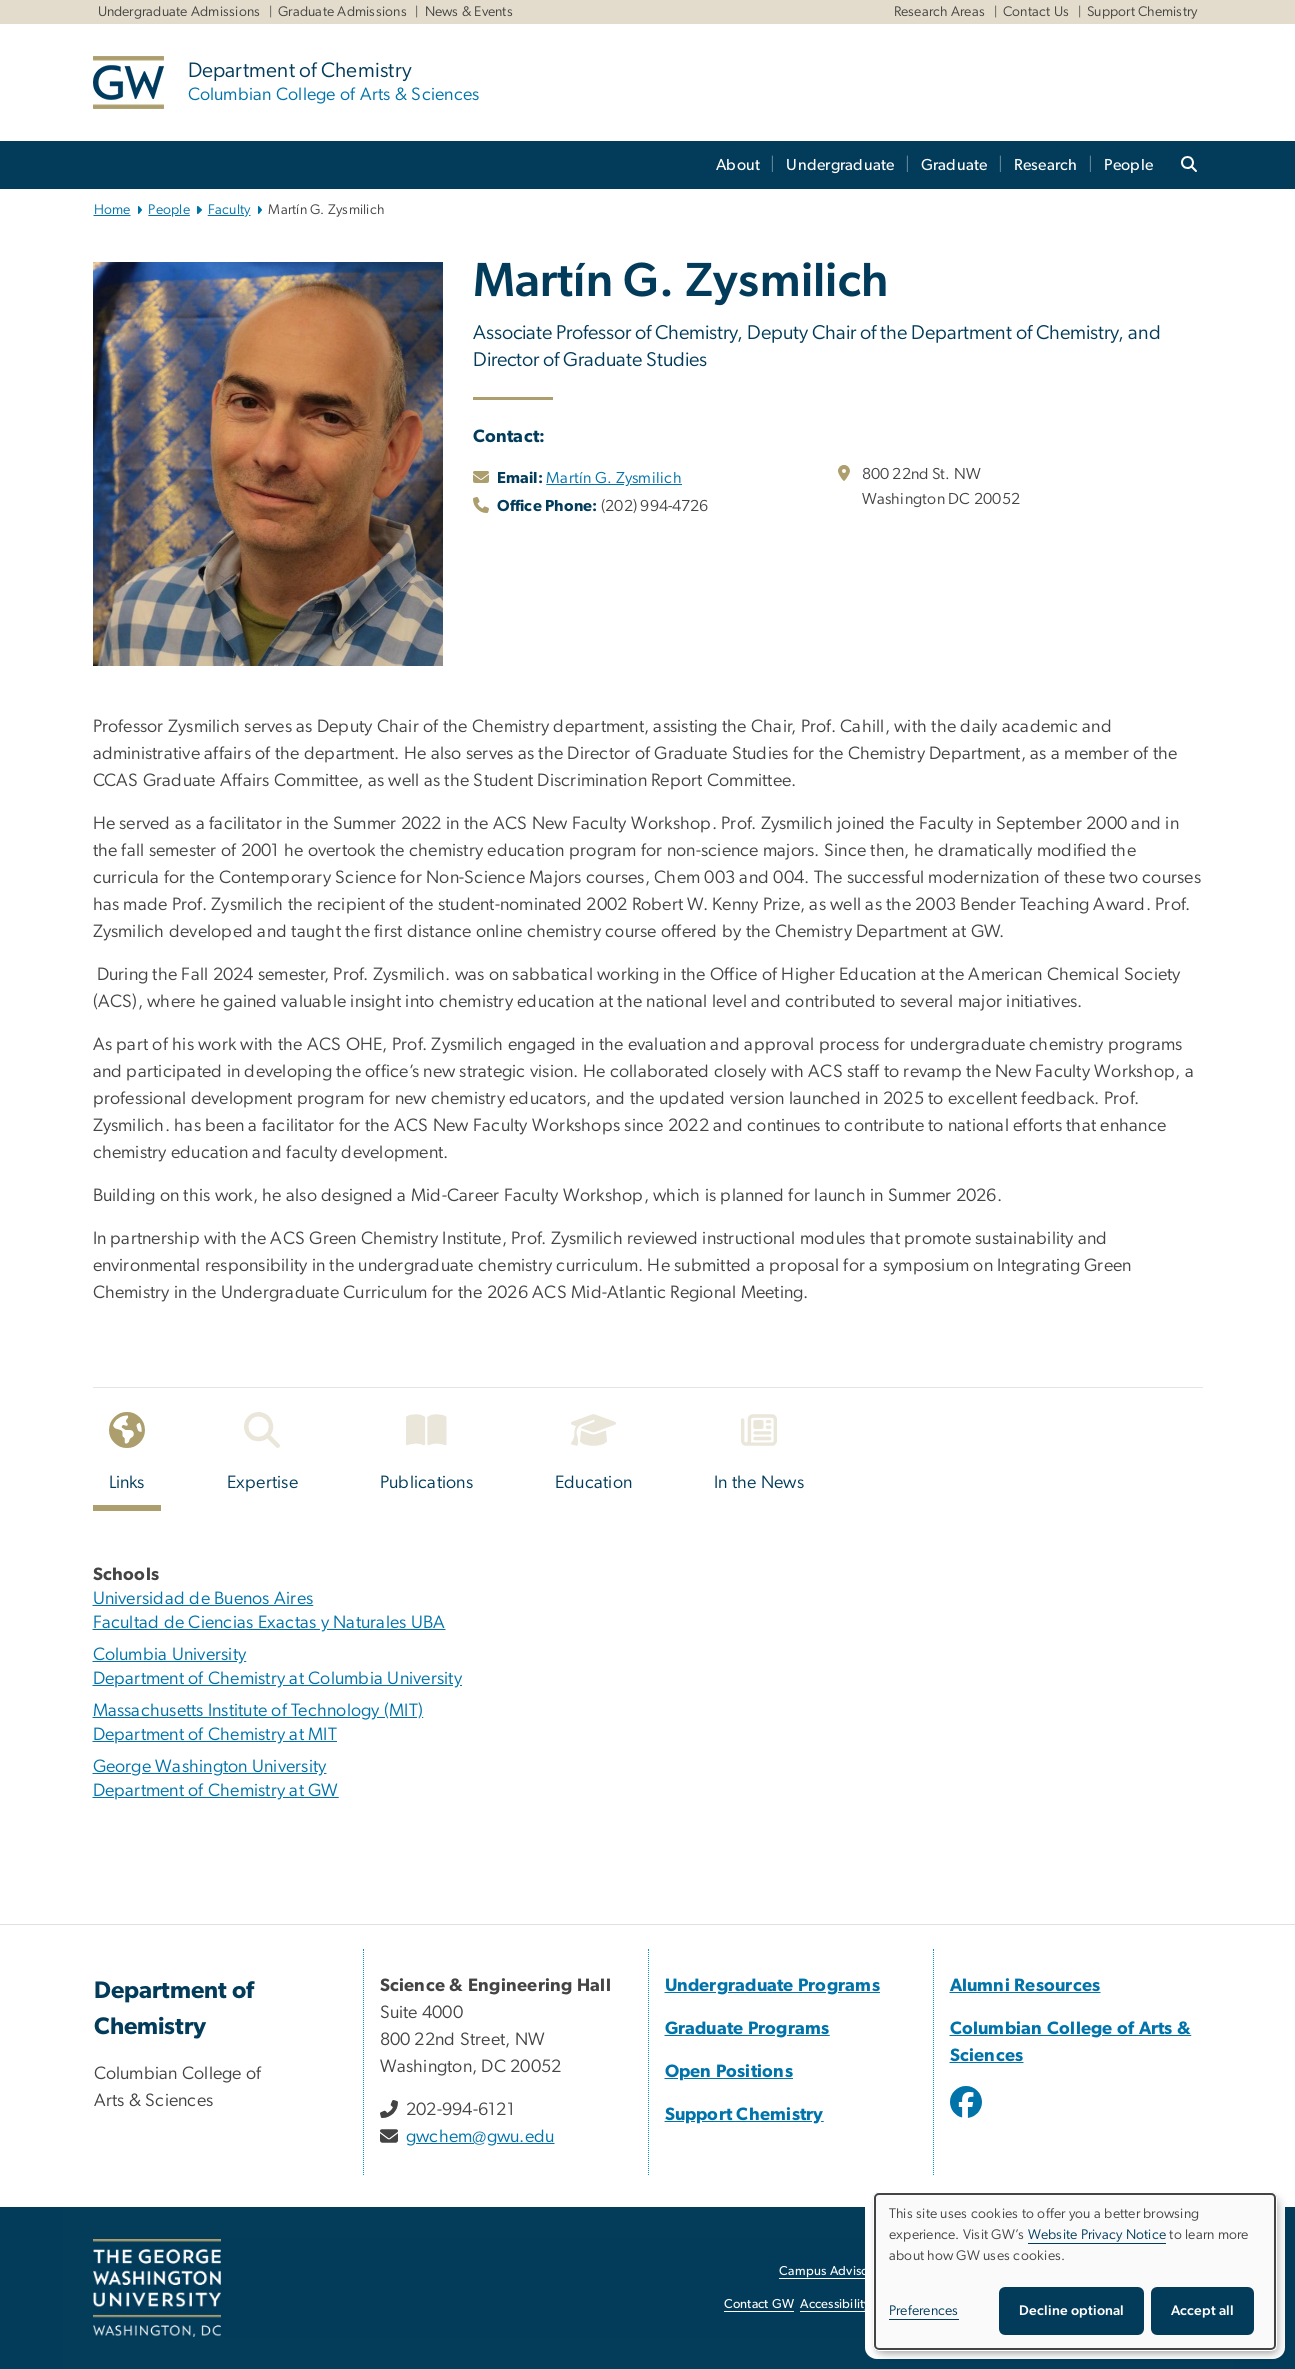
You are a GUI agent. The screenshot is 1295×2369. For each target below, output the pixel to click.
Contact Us (1036, 12)
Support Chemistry (1142, 12)
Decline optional (1071, 2311)
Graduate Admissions (342, 12)
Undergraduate (840, 165)
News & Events (469, 12)
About (738, 165)
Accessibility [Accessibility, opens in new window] (835, 2304)
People (1129, 165)
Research (1046, 165)
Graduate (954, 165)
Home (112, 210)
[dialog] (1075, 2271)
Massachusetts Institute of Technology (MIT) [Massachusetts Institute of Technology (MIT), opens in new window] (258, 1711)
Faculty (229, 210)
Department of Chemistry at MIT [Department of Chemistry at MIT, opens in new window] (215, 1735)
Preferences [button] (924, 2311)
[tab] (128, 1457)
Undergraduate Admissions (179, 12)
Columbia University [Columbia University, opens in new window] (170, 1655)
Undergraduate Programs (773, 1986)
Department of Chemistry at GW (216, 1791)
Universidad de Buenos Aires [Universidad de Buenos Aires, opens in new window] (203, 1599)
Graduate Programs (747, 2029)
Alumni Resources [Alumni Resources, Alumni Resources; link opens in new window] (1025, 1986)
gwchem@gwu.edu (480, 2137)
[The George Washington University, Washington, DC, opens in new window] (157, 2288)
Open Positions (729, 2072)
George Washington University (210, 1767)
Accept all (1202, 2311)
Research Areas (940, 12)
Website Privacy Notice (1097, 2235)
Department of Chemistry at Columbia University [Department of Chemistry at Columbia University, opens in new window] (277, 1679)
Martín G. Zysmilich (614, 478)
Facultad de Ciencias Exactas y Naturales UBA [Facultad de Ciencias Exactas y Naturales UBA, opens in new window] (269, 1623)
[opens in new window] (968, 2117)
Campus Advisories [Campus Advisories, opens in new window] (833, 2271)
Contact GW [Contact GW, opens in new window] (759, 2304)
